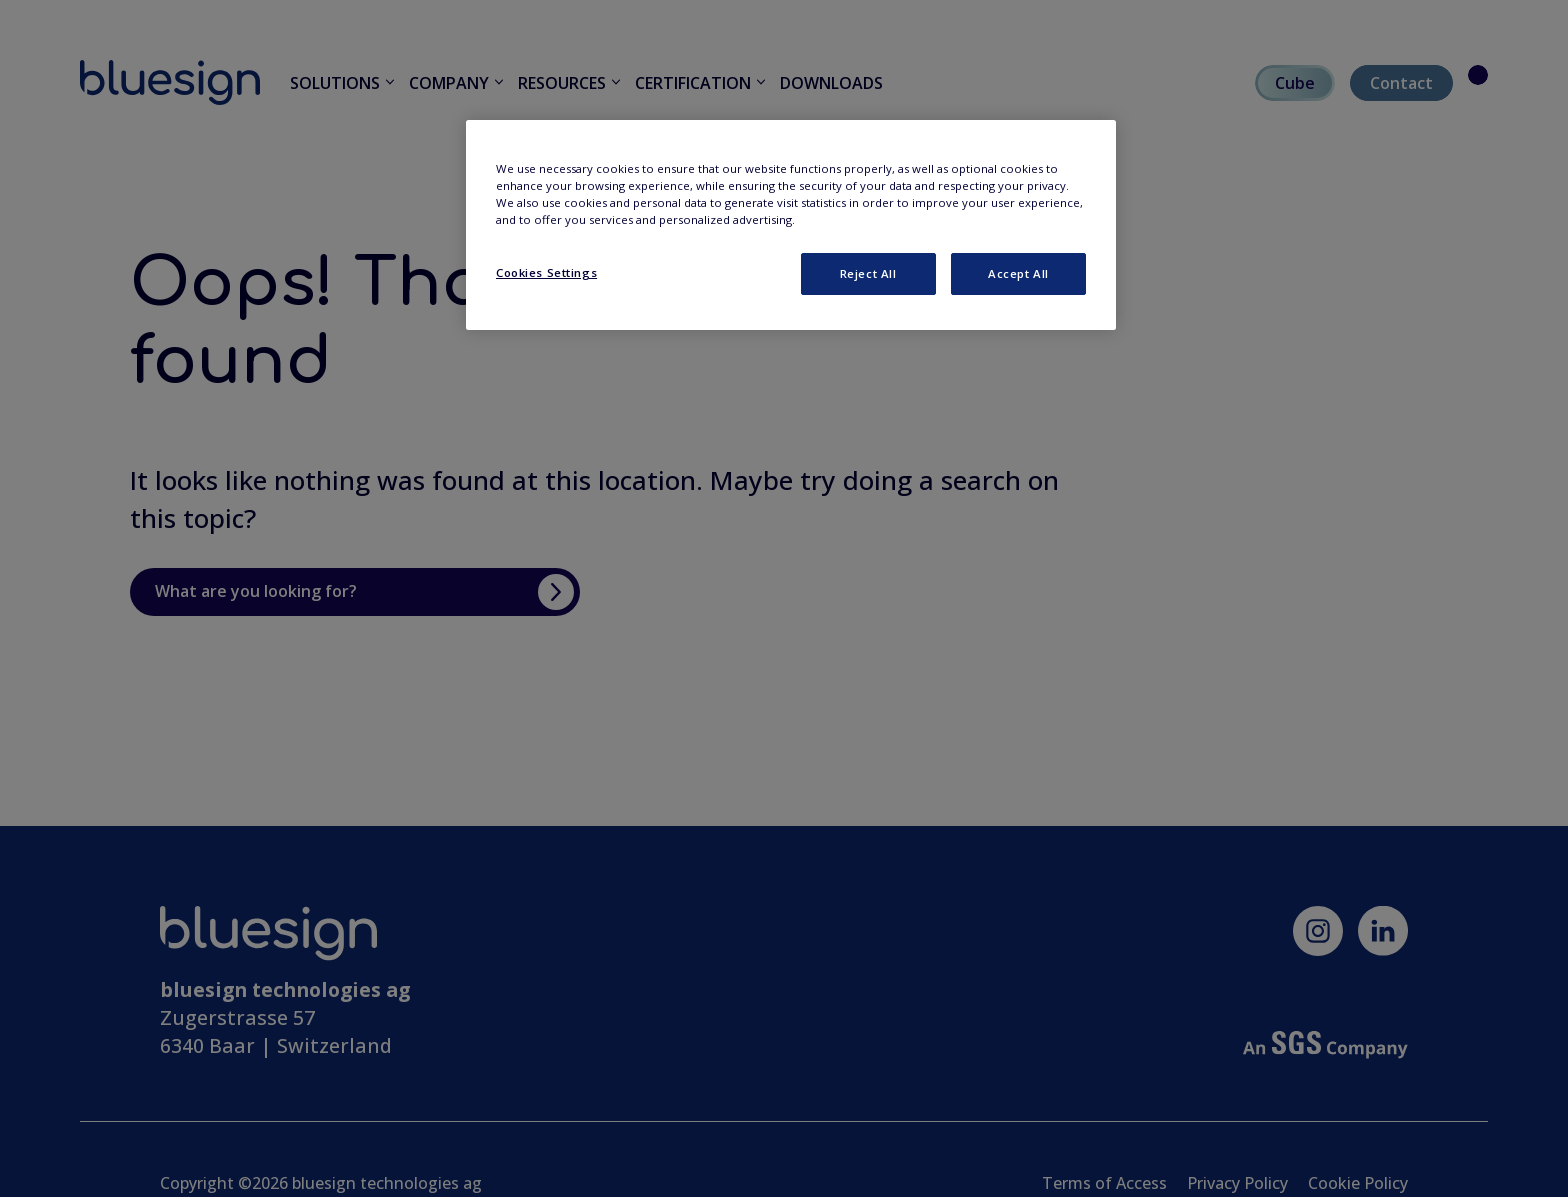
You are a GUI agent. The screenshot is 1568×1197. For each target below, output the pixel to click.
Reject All (868, 273)
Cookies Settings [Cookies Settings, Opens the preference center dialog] (546, 272)
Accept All (1018, 273)
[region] (791, 225)
